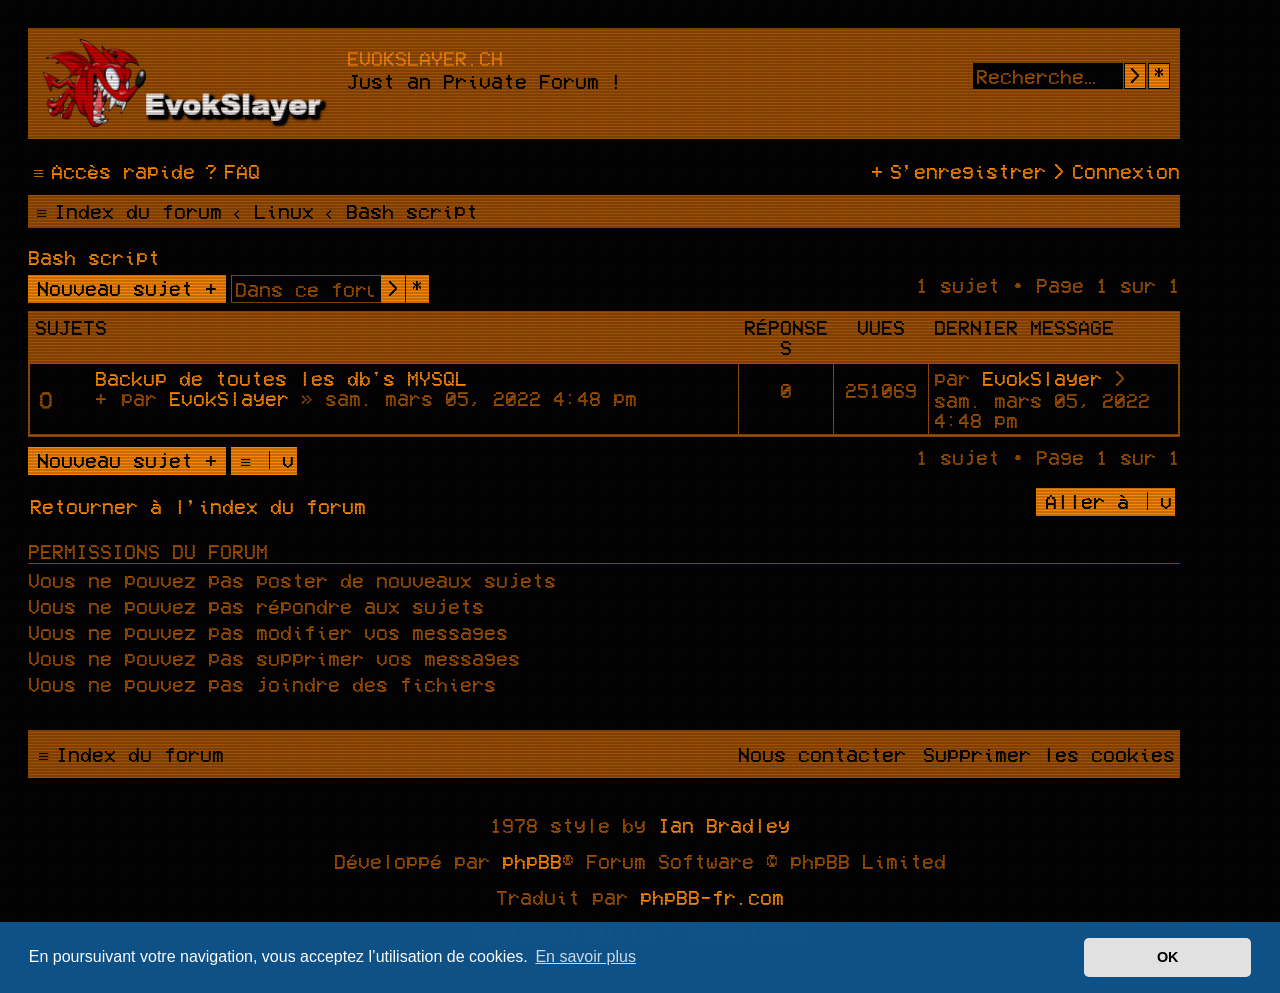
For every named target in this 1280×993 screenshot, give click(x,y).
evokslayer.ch (425, 58)
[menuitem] (230, 171)
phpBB (532, 861)
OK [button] (1168, 957)
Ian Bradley (724, 825)
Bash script (94, 257)
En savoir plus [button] (585, 956)
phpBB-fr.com (712, 897)
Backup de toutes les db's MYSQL (281, 378)
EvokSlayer (229, 398)
